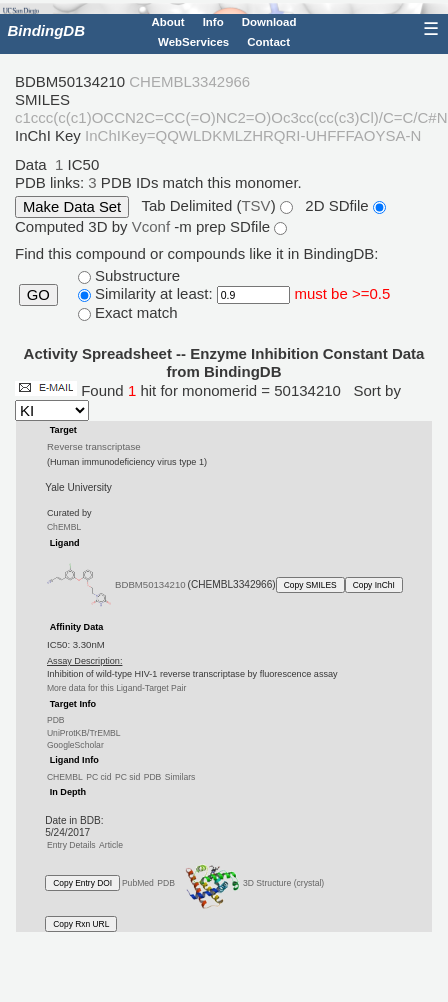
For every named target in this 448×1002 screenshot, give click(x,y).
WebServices (193, 42)
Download (269, 22)
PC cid (98, 777)
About (167, 22)
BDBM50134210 (150, 584)
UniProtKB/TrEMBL (84, 732)
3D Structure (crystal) (251, 883)
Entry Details (71, 845)
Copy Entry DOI (82, 883)
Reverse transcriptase (93, 446)
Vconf (153, 226)
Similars (180, 777)
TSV (255, 205)
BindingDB (46, 30)
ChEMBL (64, 527)
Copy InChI (374, 585)
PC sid (127, 777)
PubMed (138, 883)
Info (213, 22)
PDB (56, 720)
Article (111, 845)
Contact (268, 42)
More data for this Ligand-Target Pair (116, 688)
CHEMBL (65, 777)
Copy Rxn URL (81, 924)
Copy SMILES (310, 585)
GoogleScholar (75, 745)
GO (38, 295)
